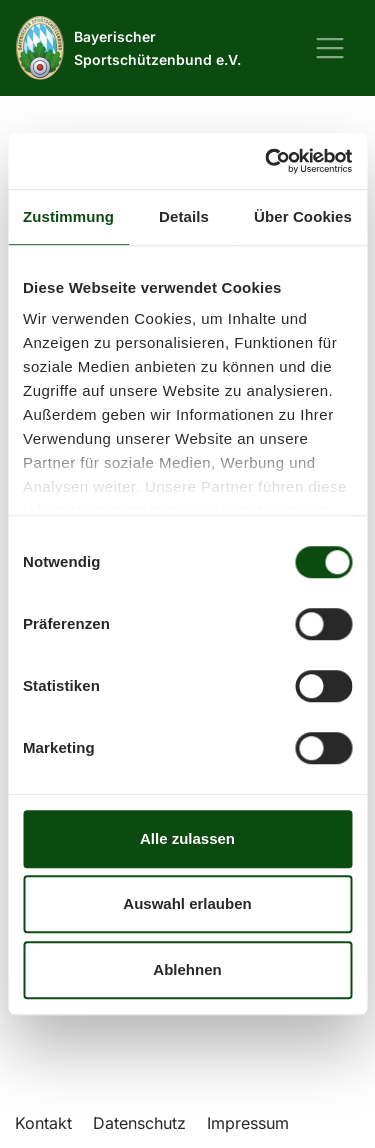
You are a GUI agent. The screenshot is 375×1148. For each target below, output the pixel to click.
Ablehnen (187, 969)
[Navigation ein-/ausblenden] (330, 48)
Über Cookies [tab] (303, 216)
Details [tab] (184, 216)
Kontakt (43, 1123)
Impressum (248, 1123)
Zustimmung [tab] (68, 216)
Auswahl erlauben (187, 903)
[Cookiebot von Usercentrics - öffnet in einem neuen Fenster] (267, 161)
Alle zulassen (187, 838)
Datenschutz (139, 1123)
